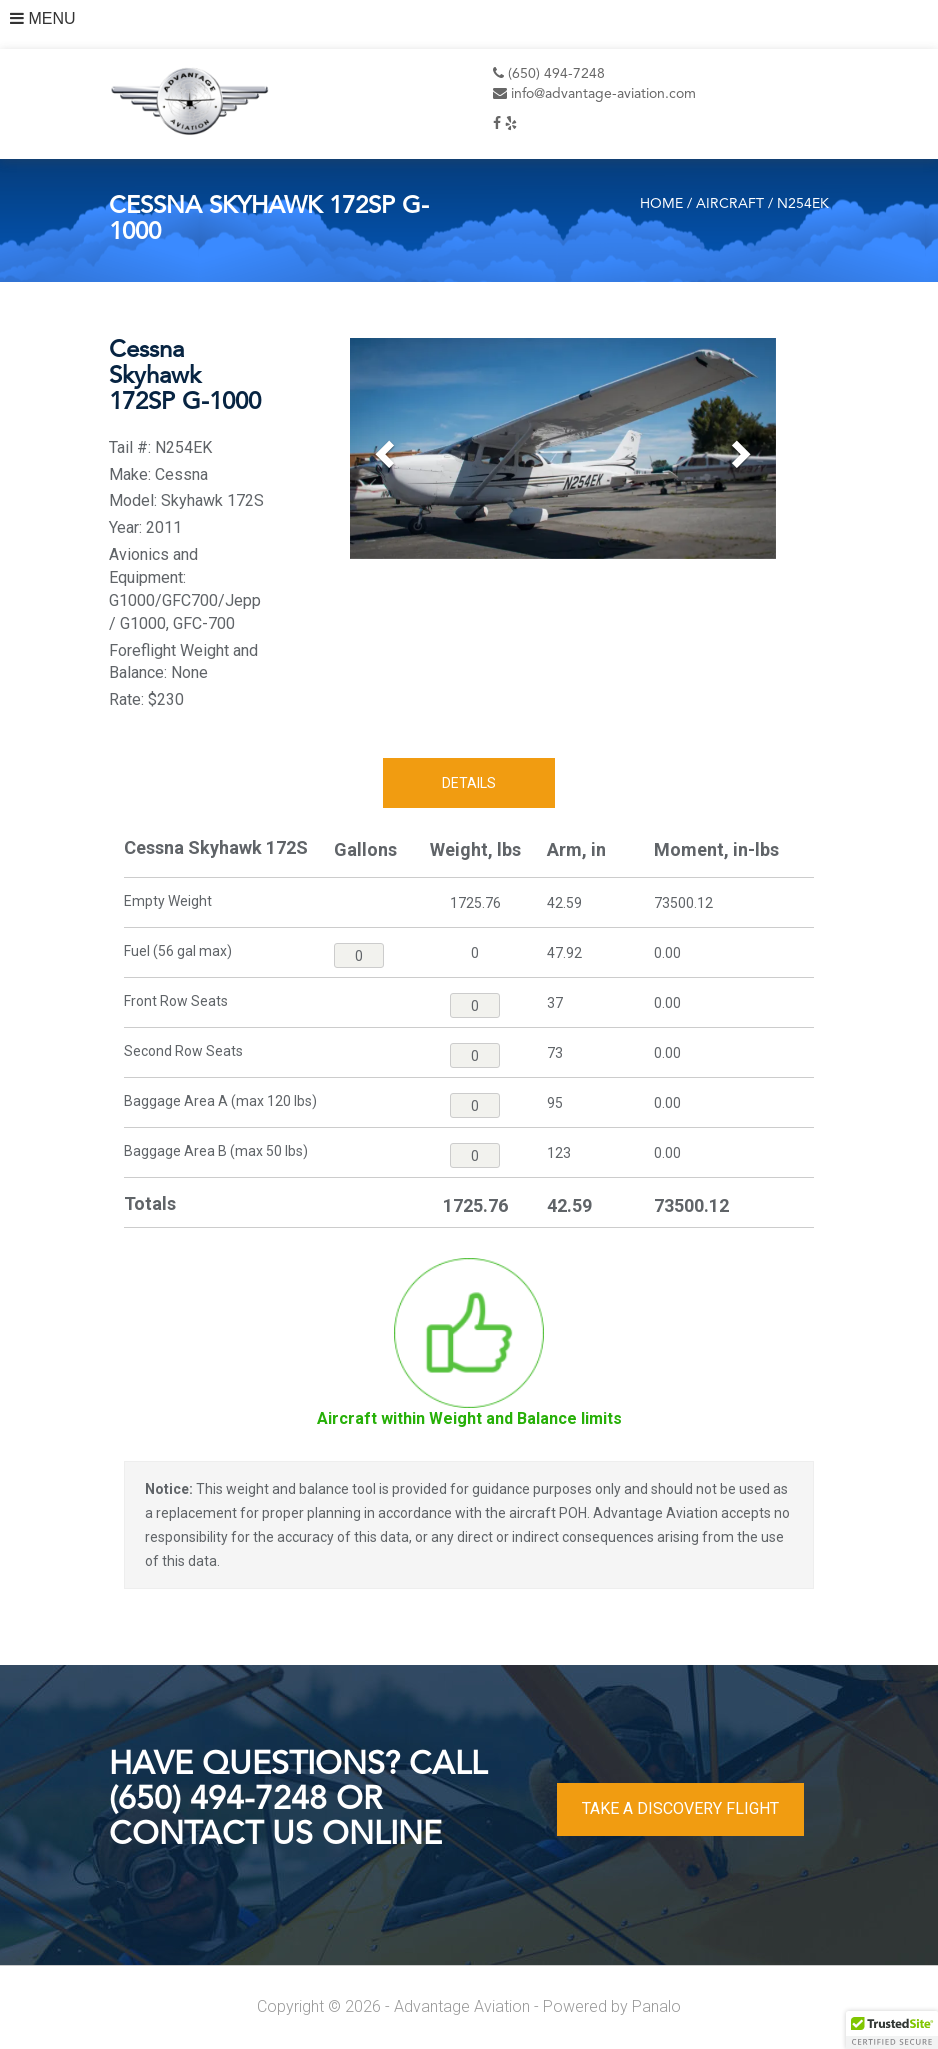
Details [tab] (469, 783)
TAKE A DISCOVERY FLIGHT (680, 1808)
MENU (43, 18)
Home (661, 204)
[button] (382, 448)
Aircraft (730, 204)
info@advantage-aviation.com (594, 94)
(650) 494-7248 (549, 74)
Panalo (656, 2006)
